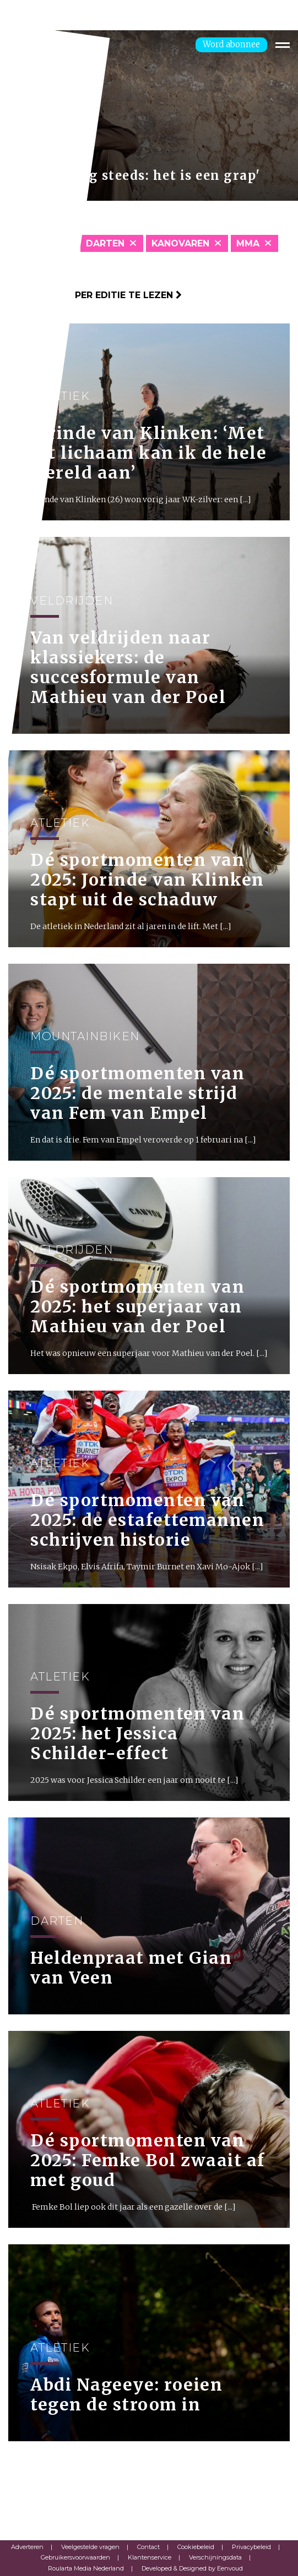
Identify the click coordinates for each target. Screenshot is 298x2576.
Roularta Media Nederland (86, 2568)
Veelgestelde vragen (90, 2547)
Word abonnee (231, 44)
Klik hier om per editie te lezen (95, 295)
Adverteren (27, 2547)
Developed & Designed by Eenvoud (192, 2568)
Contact (148, 2547)
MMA (247, 243)
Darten (105, 243)
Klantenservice (149, 2557)
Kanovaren (180, 243)
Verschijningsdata (215, 2557)
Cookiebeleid (195, 2547)
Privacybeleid (251, 2547)
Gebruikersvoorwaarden (75, 2557)
